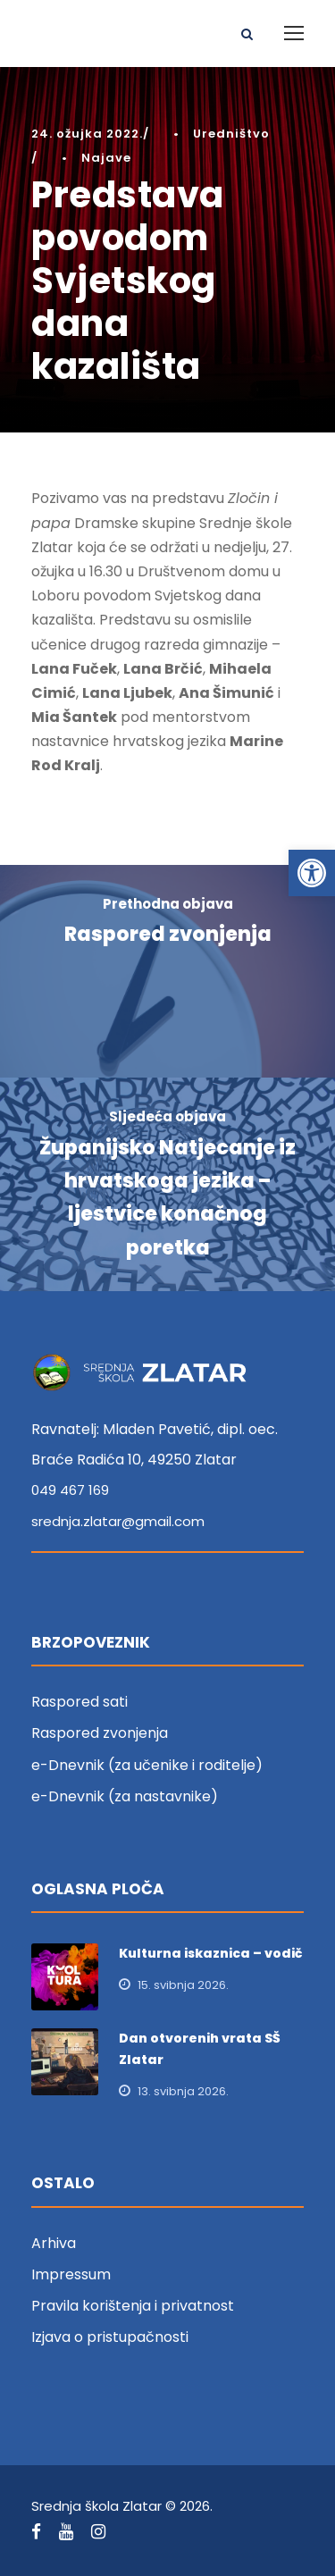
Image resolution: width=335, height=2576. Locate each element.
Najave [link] (106, 157)
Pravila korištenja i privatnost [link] (132, 2305)
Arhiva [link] (53, 2243)
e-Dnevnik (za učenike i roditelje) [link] (147, 1765)
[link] (312, 873)
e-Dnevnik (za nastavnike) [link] (124, 1796)
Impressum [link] (71, 2274)
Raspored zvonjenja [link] (99, 1733)
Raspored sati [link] (79, 1701)
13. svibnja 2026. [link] (183, 2091)
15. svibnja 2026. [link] (183, 1984)
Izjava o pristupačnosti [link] (109, 2337)
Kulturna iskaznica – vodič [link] (211, 1953)
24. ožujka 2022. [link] (87, 133)
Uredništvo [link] (231, 133)
